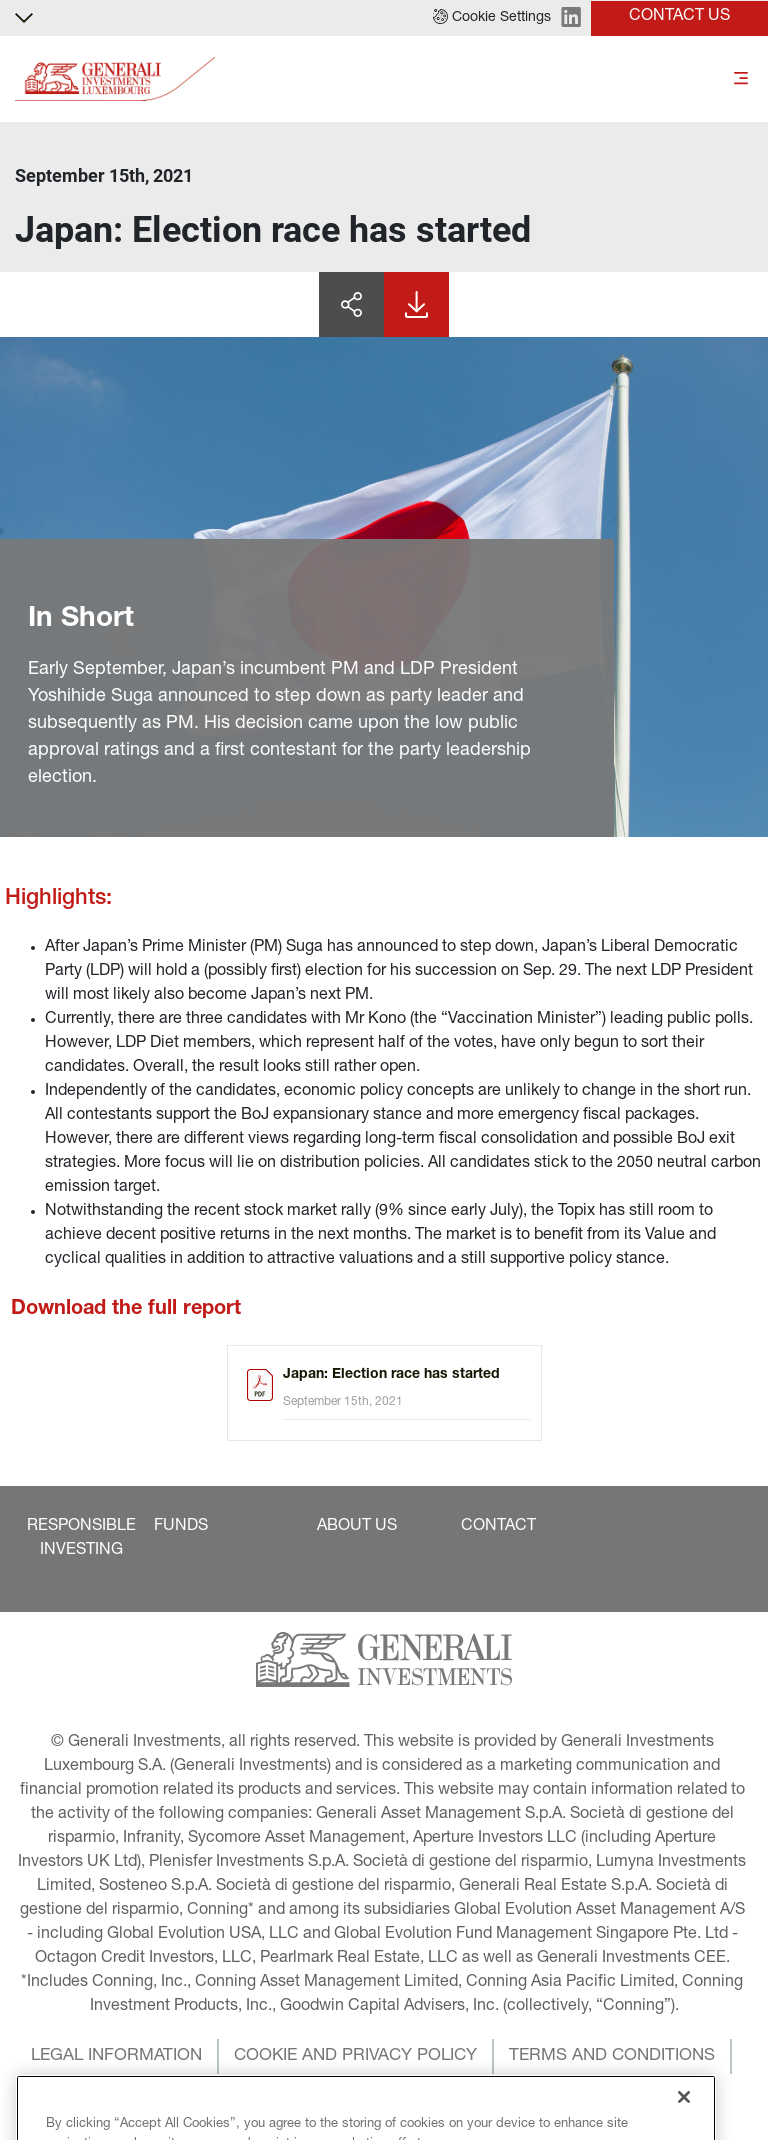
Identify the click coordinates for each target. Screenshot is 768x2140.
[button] (492, 18)
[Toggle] (741, 79)
